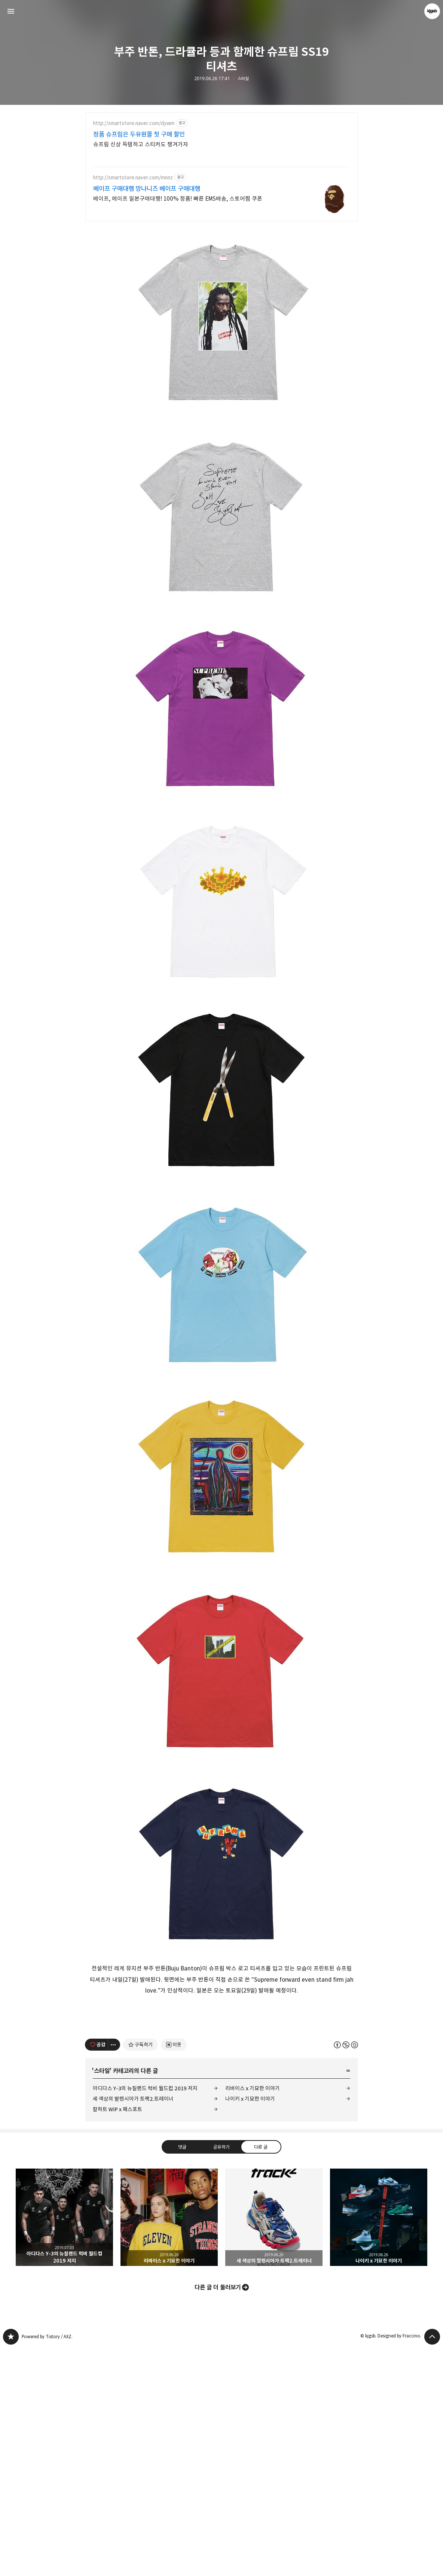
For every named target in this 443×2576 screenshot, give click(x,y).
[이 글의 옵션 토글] (114, 2273)
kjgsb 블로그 (11, 2565)
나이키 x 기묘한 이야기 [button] (378, 2445)
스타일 (243, 78)
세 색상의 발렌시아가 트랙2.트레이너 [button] (274, 2445)
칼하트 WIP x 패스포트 (117, 2337)
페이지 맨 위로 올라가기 (432, 2565)
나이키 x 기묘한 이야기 (250, 2326)
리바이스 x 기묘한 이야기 (252, 2316)
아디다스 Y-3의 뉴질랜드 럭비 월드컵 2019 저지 (145, 2316)
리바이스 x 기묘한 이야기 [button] (169, 2445)
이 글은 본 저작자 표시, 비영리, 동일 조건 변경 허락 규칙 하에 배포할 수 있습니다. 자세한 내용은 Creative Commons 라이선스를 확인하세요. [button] (346, 2272)
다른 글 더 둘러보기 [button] (218, 2515)
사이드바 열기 (11, 11)
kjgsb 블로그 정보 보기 (432, 11)
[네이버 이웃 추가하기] (174, 2273)
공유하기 (221, 2375)
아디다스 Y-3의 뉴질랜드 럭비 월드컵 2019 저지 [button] (64, 2445)
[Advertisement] (221, 176)
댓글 (182, 2375)
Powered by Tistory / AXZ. (47, 2564)
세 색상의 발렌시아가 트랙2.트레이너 (133, 2326)
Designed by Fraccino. (399, 2564)
